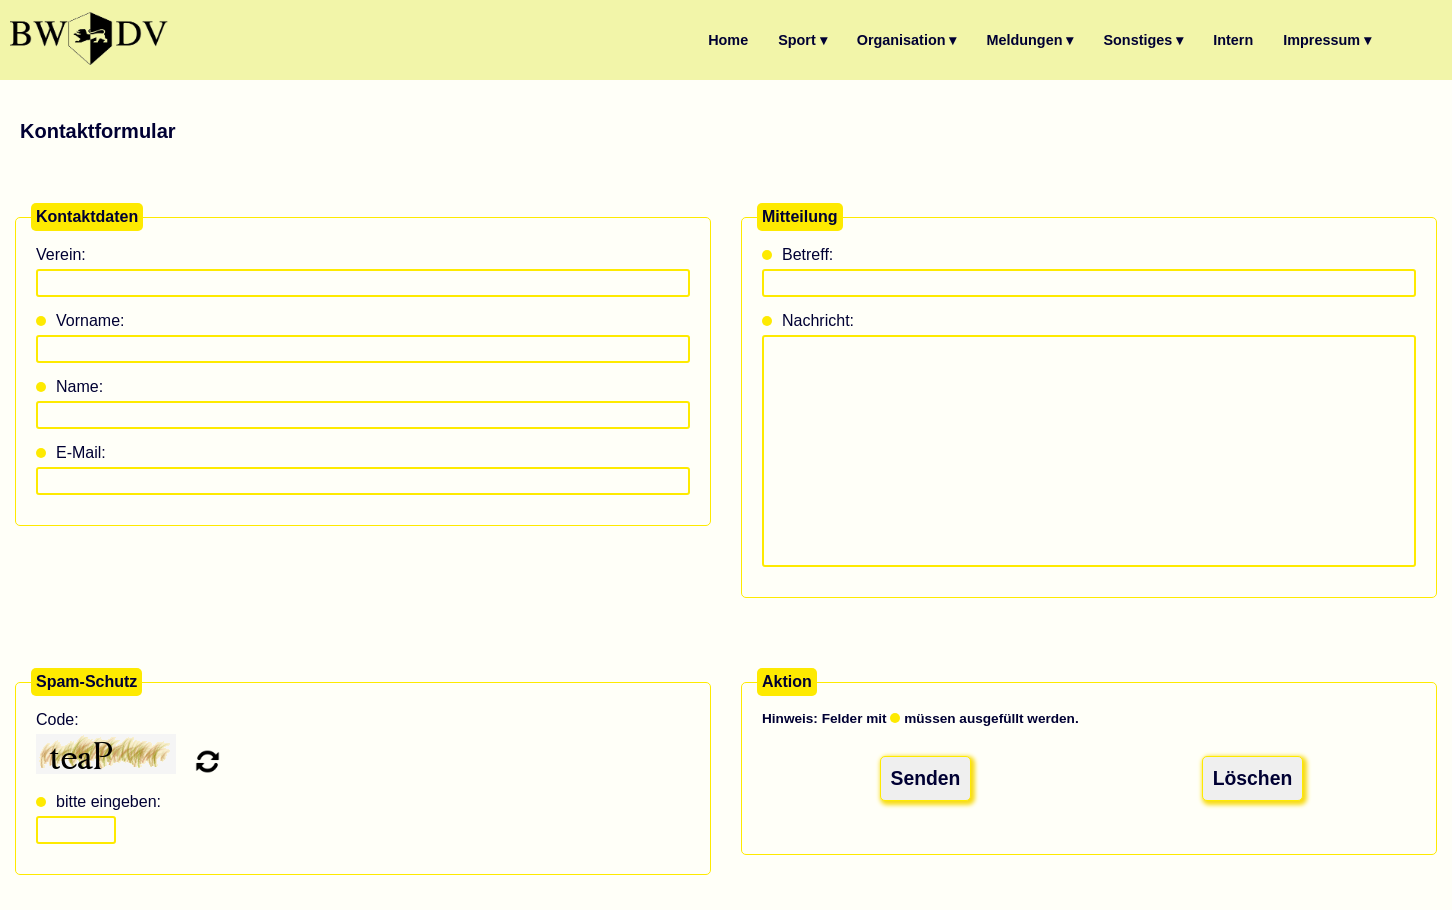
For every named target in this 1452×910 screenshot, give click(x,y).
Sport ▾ (802, 40)
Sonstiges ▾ (1143, 40)
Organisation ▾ (907, 40)
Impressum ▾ (1327, 40)
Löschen (1253, 775)
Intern (1233, 40)
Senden (926, 775)
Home (728, 40)
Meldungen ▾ (1030, 40)
